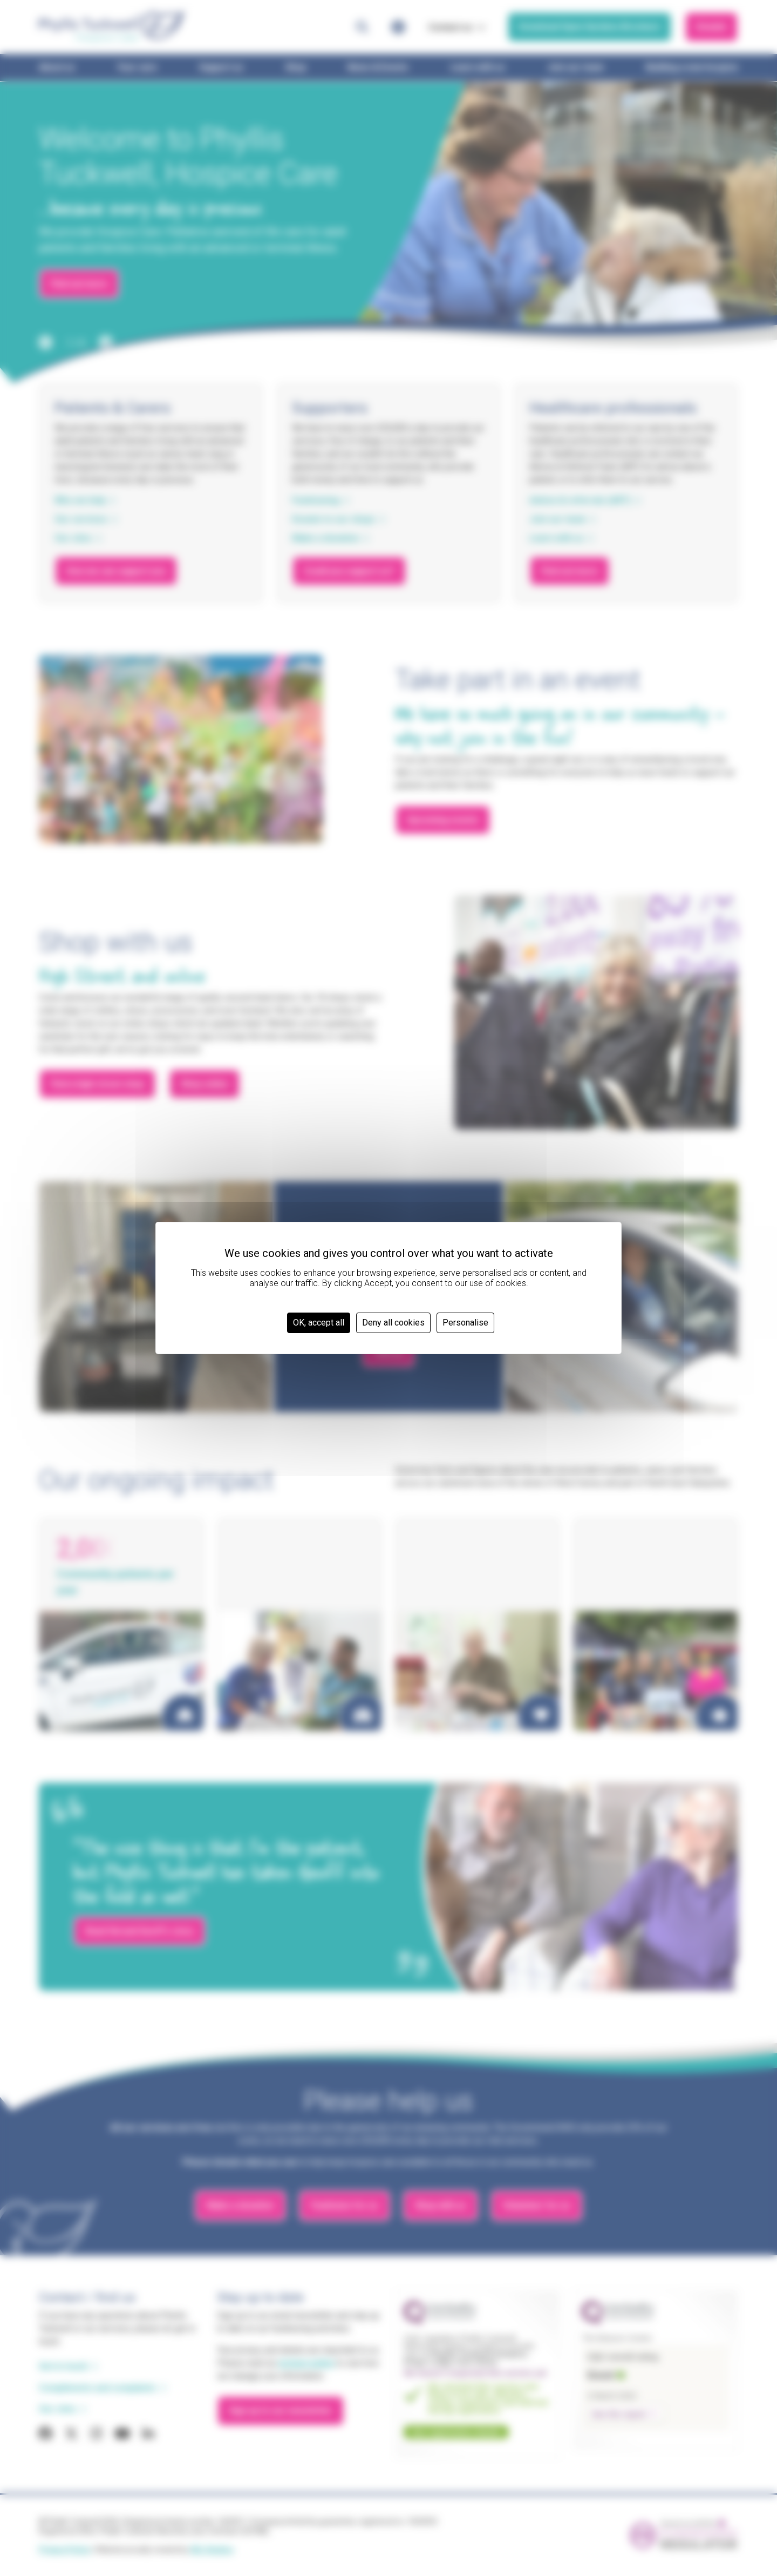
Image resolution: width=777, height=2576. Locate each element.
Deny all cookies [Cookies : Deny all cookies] (393, 1322)
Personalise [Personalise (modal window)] (465, 1322)
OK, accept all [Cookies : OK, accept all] (318, 1322)
